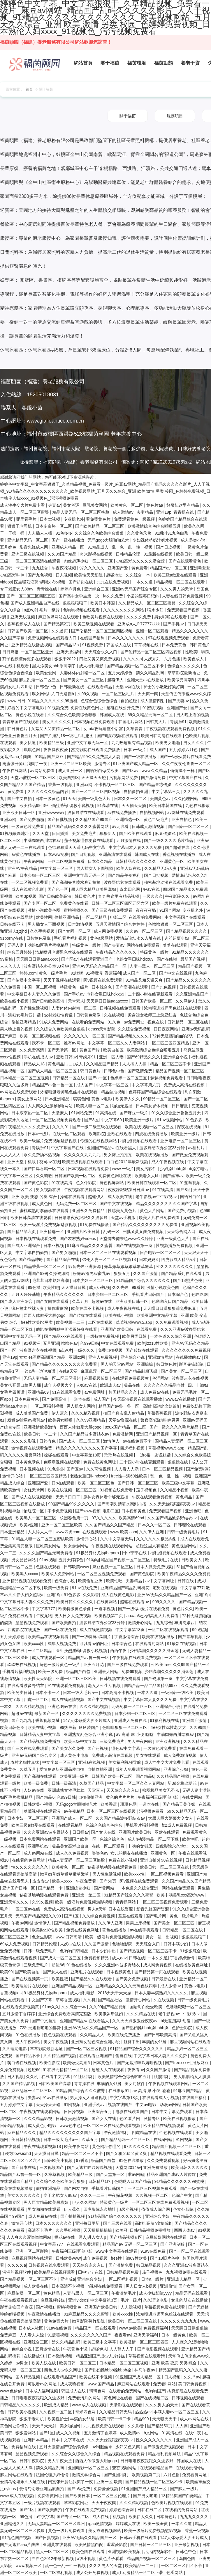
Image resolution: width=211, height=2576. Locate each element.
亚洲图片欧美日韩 (84, 1231)
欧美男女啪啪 (168, 742)
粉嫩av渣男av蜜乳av (92, 1273)
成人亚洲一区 (71, 770)
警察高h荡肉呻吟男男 (160, 1420)
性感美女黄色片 (123, 1210)
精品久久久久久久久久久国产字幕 (167, 1203)
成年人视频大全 (59, 1385)
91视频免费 (93, 645)
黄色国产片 (90, 1050)
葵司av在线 (49, 1161)
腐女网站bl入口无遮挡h (53, 693)
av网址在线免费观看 (186, 812)
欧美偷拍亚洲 (91, 1580)
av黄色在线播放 (26, 854)
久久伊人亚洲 (152, 1532)
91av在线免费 (85, 1587)
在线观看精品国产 (60, 2377)
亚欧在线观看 (120, 1133)
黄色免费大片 (57, 2321)
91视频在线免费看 (117, 1490)
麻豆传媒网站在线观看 (59, 617)
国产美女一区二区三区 (84, 679)
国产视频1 (45, 2307)
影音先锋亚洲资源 (85, 1266)
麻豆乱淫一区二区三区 (40, 679)
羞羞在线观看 (175, 945)
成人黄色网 (42, 1203)
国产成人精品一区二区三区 (53, 1071)
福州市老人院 (66, 448)
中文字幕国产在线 (186, 777)
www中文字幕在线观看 (117, 2251)
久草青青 (135, 728)
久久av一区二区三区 (145, 931)
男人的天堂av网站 (118, 1364)
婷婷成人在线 (128, 2523)
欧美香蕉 (109, 1804)
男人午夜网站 (140, 1741)
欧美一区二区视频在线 (40, 1036)
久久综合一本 (138, 575)
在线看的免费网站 (145, 917)
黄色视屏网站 (112, 1182)
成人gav (119, 1958)
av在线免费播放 (122, 812)
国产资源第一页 (159, 1678)
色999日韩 (89, 1343)
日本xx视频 (50, 519)
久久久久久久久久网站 (124, 610)
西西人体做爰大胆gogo (45, 1315)
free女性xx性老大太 (169, 1727)
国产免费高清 (55, 1399)
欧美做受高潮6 (181, 679)
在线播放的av (189, 1357)
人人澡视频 (131, 2307)
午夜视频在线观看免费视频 (171, 728)
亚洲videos (78, 2300)
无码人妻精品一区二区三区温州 (53, 1378)
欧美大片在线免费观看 (160, 1217)
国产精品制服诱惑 (142, 1371)
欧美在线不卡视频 (88, 1308)
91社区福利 (84, 2076)
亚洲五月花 (94, 1664)
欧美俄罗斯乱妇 (109, 2013)
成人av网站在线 (39, 1853)
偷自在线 (123, 2055)
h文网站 (151, 2432)
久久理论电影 (15, 2048)
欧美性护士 (58, 2419)
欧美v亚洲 (29, 1525)
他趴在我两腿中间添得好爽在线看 (67, 1329)
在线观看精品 (100, 686)
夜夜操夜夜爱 (56, 749)
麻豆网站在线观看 (134, 2384)
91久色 (114, 1022)
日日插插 (60, 833)
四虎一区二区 (36, 1699)
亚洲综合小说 (176, 1057)
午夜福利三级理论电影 (159, 1797)
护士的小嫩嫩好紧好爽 (164, 686)
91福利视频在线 (165, 1720)
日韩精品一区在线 (69, 1078)
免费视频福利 (156, 2328)
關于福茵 (110, 63)
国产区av (131, 770)
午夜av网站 (34, 861)
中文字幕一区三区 (57, 868)
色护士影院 (182, 2027)
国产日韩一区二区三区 (189, 826)
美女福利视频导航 (125, 1762)
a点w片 (30, 610)
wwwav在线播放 (181, 1399)
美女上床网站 (30, 1099)
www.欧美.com (123, 1532)
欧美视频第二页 (109, 1615)
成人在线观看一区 (49, 1657)
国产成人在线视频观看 (32, 1497)
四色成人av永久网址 (63, 2370)
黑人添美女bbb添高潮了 (54, 665)
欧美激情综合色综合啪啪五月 (155, 526)
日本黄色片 (104, 2062)
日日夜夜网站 (166, 1029)
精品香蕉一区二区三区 (45, 1266)
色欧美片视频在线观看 (103, 617)
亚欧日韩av (66, 1057)
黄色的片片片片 (121, 1797)
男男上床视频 (139, 1923)
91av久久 (50, 2006)
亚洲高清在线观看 (116, 854)
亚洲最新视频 (187, 2544)
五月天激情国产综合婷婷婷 (121, 924)
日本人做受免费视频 (155, 1566)
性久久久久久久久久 (175, 1266)
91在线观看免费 (67, 1392)
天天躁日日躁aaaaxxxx (37, 959)
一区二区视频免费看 (67, 861)
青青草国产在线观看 (21, 721)
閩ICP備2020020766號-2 (166, 462)
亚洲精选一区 (128, 819)
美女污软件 (147, 1168)
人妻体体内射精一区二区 (83, 672)
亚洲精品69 (39, 1392)
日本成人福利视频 (42, 2391)
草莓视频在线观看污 (42, 1811)
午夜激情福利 (116, 2132)
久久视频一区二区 (152, 2195)
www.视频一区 (29, 2565)
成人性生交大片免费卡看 (23, 505)
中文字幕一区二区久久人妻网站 (117, 1043)
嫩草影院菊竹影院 (89, 2321)
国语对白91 (190, 1196)
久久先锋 (121, 1287)
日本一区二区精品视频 (163, 1469)
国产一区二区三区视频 (87, 2048)
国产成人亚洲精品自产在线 (35, 603)
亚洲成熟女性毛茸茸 (67, 1790)
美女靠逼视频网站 (105, 2530)
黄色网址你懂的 (107, 2146)
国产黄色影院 (36, 1182)
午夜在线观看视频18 (43, 2146)
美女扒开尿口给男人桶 (21, 1385)
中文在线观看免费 (118, 1343)
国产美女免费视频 (132, 1979)
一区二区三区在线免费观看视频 (112, 2125)
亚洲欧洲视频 (168, 1741)
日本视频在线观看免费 (89, 1168)
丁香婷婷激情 (183, 1958)
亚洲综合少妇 (176, 1769)
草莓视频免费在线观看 (165, 2307)
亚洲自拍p (149, 1860)
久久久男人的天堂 (177, 589)
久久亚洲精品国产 (193, 994)
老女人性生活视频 (105, 1685)
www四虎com (68, 1532)
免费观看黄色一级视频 (135, 519)
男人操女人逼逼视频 (89, 2097)
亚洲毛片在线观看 (87, 1972)
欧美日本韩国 (103, 603)
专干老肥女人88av (17, 589)
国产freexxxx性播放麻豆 (187, 2062)
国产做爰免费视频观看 (164, 2446)
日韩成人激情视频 (149, 826)
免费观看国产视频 (184, 610)
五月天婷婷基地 (26, 1294)
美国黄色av (161, 798)
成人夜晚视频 (73, 2384)
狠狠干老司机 (20, 526)
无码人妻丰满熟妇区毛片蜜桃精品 (38, 945)
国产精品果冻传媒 (156, 784)
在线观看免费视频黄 (131, 1378)
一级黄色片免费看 (28, 826)
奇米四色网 (130, 889)
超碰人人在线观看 (108, 2069)
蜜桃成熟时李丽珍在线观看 (45, 1210)
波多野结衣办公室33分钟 (47, 966)
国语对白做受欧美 (103, 770)
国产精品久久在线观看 (92, 1979)
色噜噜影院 (122, 1944)
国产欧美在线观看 (136, 833)
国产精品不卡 (28, 2055)
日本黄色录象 (28, 1462)
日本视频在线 (32, 1469)
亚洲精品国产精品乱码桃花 (126, 1587)
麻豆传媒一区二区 (24, 2293)
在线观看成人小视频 (161, 2097)
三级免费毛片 (112, 1741)
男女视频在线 (48, 1189)
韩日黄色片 (200, 645)
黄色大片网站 (153, 1210)
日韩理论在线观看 (191, 1525)
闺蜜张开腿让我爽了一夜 (25, 763)
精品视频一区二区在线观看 (181, 582)
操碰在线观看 (73, 1196)
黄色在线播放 (115, 1930)
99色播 (34, 1287)
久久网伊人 (185, 1001)
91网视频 (73, 2104)
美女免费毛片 (84, 833)
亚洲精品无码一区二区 (28, 540)
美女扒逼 (28, 742)
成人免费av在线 (155, 1392)
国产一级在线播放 (68, 540)
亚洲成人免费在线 (131, 1720)
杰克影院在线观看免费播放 (96, 749)
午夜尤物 (44, 1615)
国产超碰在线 (81, 582)
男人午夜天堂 (60, 2460)
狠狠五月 (122, 1273)
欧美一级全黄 (156, 2523)
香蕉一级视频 (61, 784)
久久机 (89, 1999)
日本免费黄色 (174, 645)
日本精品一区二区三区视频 (25, 1078)
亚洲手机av (39, 1846)
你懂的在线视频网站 (99, 1140)
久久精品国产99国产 (94, 819)
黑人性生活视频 (107, 1874)
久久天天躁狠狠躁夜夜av (173, 1504)
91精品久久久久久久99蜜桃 (52, 700)
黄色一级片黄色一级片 (60, 1664)
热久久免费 (113, 596)
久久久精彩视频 (86, 1413)
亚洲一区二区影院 (32, 2251)
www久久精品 (155, 770)
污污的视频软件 (17, 2272)
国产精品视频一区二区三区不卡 (136, 665)
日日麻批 (10, 652)
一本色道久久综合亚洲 (171, 1336)
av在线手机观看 (15, 665)
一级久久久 (153, 896)
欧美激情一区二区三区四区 (144, 2342)
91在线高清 (62, 1182)
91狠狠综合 (190, 1951)
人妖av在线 (87, 1385)
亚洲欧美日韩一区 (19, 812)
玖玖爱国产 (89, 1727)
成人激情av (124, 512)
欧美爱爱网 (46, 672)
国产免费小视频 (182, 1210)
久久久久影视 (24, 1441)
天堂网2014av (128, 2167)
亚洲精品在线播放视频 (32, 645)
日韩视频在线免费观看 (121, 1008)
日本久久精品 (100, 861)
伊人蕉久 (60, 1413)
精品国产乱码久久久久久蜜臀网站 (79, 826)
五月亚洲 (51, 1343)
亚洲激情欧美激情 (40, 1427)
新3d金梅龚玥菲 (183, 1783)
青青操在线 (184, 512)
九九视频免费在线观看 (187, 2272)
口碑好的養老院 (194, 448)
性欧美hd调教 (197, 652)
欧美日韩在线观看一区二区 (152, 1182)
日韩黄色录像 (39, 938)
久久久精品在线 (141, 2013)
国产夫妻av (179, 700)
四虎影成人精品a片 (179, 1259)
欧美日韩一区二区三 (78, 2363)
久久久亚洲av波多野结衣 (183, 1329)
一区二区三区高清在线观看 (36, 561)
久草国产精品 (92, 1783)
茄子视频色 (147, 1490)
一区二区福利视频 (47, 1406)
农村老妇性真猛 (59, 1015)
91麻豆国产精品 (188, 2090)
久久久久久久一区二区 (85, 1036)
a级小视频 (129, 2209)
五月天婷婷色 (120, 672)
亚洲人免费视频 (103, 1357)
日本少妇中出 (104, 1951)
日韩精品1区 (100, 2181)
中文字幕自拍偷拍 (32, 1252)
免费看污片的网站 (85, 2398)
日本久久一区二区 (131, 798)
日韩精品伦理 (128, 554)
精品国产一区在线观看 (96, 2328)
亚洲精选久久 (13, 2523)
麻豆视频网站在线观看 (190, 2041)
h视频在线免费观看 (105, 2286)
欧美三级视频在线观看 (94, 624)
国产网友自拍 (76, 2188)
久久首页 (60, 631)
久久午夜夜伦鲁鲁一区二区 (186, 763)
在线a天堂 (69, 1371)
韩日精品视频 (149, 2265)
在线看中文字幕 (56, 2076)
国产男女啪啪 (64, 1252)
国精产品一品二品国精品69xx (151, 1685)
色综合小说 (65, 1580)
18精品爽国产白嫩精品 (182, 2495)
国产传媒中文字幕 (24, 980)
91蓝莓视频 (190, 1182)
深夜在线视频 (190, 1126)
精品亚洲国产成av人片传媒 (172, 2174)
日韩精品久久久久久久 (136, 861)
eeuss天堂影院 (101, 1029)
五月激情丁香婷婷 (19, 2013)
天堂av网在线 (128, 686)
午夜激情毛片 (124, 2293)
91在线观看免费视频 (67, 1685)
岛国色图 (187, 2558)
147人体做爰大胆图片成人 (87, 1720)
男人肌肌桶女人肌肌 (192, 2076)
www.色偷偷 (11, 2391)
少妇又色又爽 (128, 2446)
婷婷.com (28, 973)
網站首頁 (83, 63)
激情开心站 (13, 1476)
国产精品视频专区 (126, 2237)
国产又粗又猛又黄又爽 (127, 2153)
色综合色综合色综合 (100, 700)
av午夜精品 (74, 1811)
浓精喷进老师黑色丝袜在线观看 (64, 952)
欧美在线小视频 (15, 1001)
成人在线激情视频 (96, 1629)
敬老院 (92, 448)
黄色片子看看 (111, 2558)
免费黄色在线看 (74, 903)
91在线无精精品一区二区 (66, 2069)
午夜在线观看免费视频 (153, 1497)
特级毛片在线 (166, 1559)
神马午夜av (145, 2370)
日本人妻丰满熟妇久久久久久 (162, 1992)
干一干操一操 (13, 533)
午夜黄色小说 (76, 2349)
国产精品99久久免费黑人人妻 (94, 756)
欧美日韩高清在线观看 (162, 735)
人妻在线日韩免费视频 (183, 596)
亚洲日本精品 (36, 2439)
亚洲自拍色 (182, 819)
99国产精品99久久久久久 (71, 1504)
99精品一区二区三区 (162, 1099)
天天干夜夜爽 (104, 2502)
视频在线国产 (120, 2104)
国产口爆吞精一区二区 (45, 1168)
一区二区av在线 (26, 1909)
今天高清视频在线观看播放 (138, 1399)
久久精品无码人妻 (161, 868)
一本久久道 (143, 582)
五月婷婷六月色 (184, 749)
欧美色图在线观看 (89, 2551)
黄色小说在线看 (30, 714)
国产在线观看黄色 (185, 561)
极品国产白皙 (79, 1671)
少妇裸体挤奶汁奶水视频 (156, 540)
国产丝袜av (173, 1175)
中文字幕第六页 (146, 1085)
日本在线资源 (121, 1909)
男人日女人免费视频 (73, 1615)
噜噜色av (69, 1343)
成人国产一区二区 (140, 973)
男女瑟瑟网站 (76, 1546)
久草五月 (80, 1301)
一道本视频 (105, 1608)
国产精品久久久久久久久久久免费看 (145, 1224)
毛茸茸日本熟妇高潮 (51, 1280)
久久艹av (192, 2377)
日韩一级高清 (64, 1783)
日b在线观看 (63, 1483)
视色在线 (156, 1022)
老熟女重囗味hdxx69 (135, 959)
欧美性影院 (50, 2062)
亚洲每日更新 (88, 2223)
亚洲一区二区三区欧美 (71, 763)
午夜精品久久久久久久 (117, 952)
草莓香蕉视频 (160, 1413)
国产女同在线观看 (53, 1301)
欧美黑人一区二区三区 (36, 1518)
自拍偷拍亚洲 (136, 791)
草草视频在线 (147, 645)
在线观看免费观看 (83, 2244)
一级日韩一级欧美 (178, 1692)
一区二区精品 (95, 917)
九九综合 (40, 568)
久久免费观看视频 (172, 1322)
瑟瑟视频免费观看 (167, 1078)
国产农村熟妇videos (78, 1238)
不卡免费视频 (60, 1511)
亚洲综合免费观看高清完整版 (65, 2013)
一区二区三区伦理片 (112, 2495)
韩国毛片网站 (131, 721)
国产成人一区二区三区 (80, 1441)
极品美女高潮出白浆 (71, 1846)
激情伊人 (112, 1441)
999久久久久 (164, 1601)
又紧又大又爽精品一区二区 (56, 728)
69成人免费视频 (15, 1944)
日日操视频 (74, 2111)
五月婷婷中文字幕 (17, 2104)
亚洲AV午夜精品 (22, 868)
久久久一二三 (93, 2195)
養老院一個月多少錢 (124, 448)
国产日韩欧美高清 (56, 896)
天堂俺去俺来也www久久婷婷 (126, 1238)
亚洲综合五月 (100, 2111)
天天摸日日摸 (74, 1287)
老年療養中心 (126, 434)
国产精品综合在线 (63, 1259)
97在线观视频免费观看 (169, 638)
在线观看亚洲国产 (97, 959)
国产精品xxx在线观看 (64, 1336)
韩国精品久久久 (123, 1392)
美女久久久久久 (57, 721)
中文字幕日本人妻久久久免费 (136, 847)
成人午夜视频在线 (168, 1161)
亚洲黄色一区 (172, 861)
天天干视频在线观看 (62, 980)
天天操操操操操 (98, 2230)
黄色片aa (155, 505)
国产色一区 (58, 889)
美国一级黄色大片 (95, 798)
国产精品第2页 (57, 624)
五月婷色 (8, 547)
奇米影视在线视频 (97, 554)
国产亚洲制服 (173, 2244)
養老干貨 (190, 63)
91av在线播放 (55, 2097)
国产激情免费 (154, 777)
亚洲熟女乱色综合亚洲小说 (89, 1734)
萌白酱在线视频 (22, 2062)
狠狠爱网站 (26, 2432)
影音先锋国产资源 (153, 1909)
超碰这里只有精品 (153, 1546)
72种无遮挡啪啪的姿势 (173, 1036)
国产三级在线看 (118, 2223)
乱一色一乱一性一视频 (133, 547)
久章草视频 (55, 2174)
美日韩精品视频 (26, 2139)
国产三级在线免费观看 (112, 910)
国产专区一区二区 (40, 903)
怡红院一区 (34, 1511)
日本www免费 (56, 854)
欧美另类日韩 (135, 1336)
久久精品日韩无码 (116, 2412)
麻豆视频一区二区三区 (113, 1566)
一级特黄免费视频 (103, 1336)
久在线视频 (114, 1015)
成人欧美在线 (120, 1196)
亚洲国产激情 (195, 1720)
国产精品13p (68, 645)
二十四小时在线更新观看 (151, 994)
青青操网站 (126, 1902)
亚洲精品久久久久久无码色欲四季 (127, 1986)
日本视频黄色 (134, 1511)
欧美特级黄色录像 (75, 1608)
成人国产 (158, 749)
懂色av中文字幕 (126, 1748)
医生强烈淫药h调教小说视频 (40, 582)
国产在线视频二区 (153, 2398)
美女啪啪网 (70, 2426)
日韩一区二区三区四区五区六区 (121, 903)
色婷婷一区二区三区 (129, 1078)
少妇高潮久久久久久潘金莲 (141, 561)
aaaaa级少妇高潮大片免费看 (153, 1615)
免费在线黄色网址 (87, 707)
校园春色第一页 (74, 1518)
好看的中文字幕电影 (26, 707)
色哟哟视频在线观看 (82, 610)
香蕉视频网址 (48, 1720)
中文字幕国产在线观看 (186, 917)
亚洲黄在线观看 (58, 2544)
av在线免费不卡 (138, 1441)
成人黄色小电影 (75, 1755)
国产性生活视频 (34, 1008)
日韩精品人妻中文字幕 (40, 1734)
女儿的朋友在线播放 (129, 1853)
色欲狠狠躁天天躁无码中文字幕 (77, 847)
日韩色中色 (46, 686)
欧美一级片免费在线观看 (175, 903)
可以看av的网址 (94, 1643)
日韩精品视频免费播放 (151, 2230)
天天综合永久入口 (101, 652)
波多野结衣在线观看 (86, 812)
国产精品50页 (160, 2426)
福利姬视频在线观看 (139, 1140)
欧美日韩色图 (13, 1727)
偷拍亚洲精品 (67, 917)
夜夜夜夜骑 (146, 910)
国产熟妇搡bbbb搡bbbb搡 (145, 2027)
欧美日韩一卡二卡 (41, 1434)
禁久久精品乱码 (151, 672)
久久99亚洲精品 (91, 1420)
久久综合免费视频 (135, 1029)
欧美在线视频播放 (153, 1154)
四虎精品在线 (144, 2132)
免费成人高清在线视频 (185, 1085)
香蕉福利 (113, 973)
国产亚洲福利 (116, 2474)
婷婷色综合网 (122, 2509)
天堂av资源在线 (123, 1420)
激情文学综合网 (87, 2474)
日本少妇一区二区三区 (40, 875)
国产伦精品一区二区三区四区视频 (102, 631)
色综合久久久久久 (184, 665)
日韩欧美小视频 (38, 1804)
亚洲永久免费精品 (89, 1210)
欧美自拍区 (69, 777)
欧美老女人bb (148, 1175)
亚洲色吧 (194, 1511)
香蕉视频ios (11, 1992)
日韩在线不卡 (13, 924)
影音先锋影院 (192, 1364)
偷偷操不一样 (183, 770)
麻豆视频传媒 (97, 1378)
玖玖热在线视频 (119, 1455)
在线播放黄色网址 (192, 1965)
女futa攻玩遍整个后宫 (103, 728)
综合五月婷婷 (20, 952)
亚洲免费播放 (156, 2167)
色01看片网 (130, 2118)
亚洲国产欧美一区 (81, 1839)
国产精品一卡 (51, 1888)
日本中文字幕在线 (68, 2439)
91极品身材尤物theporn (98, 1552)
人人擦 (181, 2426)
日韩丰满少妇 (176, 1944)
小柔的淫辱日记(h (143, 596)
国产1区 (72, 1916)
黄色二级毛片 (156, 819)
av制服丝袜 (102, 2446)
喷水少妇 (156, 610)
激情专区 (102, 763)
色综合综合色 (112, 1839)
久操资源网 (60, 1273)
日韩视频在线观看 (188, 2398)
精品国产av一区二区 (169, 568)
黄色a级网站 (102, 938)
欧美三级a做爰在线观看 (176, 575)
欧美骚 (121, 2230)
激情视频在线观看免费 (32, 1448)
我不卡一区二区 (46, 1043)
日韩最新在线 (72, 686)
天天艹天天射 (44, 2426)
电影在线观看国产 (132, 2111)
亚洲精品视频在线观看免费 (27, 1580)
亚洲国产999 (35, 1273)
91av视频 (47, 1559)
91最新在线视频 (159, 554)
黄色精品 (56, 1064)
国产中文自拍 (20, 798)
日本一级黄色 (48, 798)
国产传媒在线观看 (86, 1315)
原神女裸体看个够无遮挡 (106, 1497)
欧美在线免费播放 (124, 2034)
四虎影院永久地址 (172, 1846)
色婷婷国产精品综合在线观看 (156, 1092)
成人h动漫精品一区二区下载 (154, 1839)
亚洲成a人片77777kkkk (139, 624)
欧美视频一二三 (71, 1322)
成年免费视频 (96, 2258)
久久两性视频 (99, 1469)
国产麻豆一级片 (134, 1112)
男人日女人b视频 (142, 2286)
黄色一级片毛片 (53, 973)
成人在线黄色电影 (28, 889)
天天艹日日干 (68, 1497)
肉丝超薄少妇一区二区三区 (89, 561)
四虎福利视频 (133, 1448)
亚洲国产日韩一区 (19, 1888)
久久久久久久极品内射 (48, 791)
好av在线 (152, 889)
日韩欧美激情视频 (72, 2118)
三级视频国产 (52, 2167)
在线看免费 (147, 1329)
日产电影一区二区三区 (161, 1252)
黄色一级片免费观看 (67, 2530)
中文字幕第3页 (104, 2300)
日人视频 (64, 575)
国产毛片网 (156, 1916)
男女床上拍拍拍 (118, 1154)
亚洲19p (163, 512)
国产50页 (108, 1881)
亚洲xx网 (84, 784)
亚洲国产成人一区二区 (73, 1818)
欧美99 (6, 1972)
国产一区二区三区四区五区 (31, 596)
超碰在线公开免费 (123, 707)
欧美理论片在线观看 (30, 1986)
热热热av (41, 1881)
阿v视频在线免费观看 (103, 980)
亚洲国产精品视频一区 (157, 1434)
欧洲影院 (97, 1133)
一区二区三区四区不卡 (182, 2565)
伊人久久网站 (85, 2202)
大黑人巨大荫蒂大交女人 (171, 1818)
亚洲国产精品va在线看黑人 (112, 1147)
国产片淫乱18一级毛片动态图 (67, 735)
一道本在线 (81, 1399)
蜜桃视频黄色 (69, 2307)
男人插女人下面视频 (95, 868)
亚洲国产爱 (118, 568)
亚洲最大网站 (106, 1671)
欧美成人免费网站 (58, 1573)
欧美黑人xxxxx (25, 1573)
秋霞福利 (162, 2076)
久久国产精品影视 (19, 2083)
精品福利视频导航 (165, 2453)
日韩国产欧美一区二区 (28, 631)
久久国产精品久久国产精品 (110, 1525)
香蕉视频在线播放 (179, 854)
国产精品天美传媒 (179, 1804)
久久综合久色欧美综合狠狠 (100, 533)
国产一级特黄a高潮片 (92, 1636)
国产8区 (91, 1119)
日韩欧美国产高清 (55, 2083)
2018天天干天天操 (115, 1992)
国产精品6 (145, 1776)
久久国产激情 (146, 1273)
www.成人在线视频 (89, 2405)
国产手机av (174, 624)
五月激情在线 (129, 840)
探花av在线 (65, 2237)
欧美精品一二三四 (142, 2565)
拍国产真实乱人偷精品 (124, 1413)
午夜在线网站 (15, 770)
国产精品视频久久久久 (187, 931)
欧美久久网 (194, 526)
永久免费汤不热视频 (42, 1154)
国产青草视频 (191, 1636)
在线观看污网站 (150, 1643)
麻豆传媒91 (166, 833)
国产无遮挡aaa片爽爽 (20, 2544)
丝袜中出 (132, 2041)
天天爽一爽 (148, 693)
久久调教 (44, 1175)
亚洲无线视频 (23, 617)
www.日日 (16, 700)
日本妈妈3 (149, 1259)
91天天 (69, 798)
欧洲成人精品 (57, 2405)
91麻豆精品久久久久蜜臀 (90, 1245)
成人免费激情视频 (181, 1755)
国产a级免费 (79, 2488)
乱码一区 (112, 1231)
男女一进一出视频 (162, 1937)
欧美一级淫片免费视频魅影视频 (49, 1140)
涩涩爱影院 (117, 2544)
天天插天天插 (134, 805)
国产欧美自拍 (64, 1622)
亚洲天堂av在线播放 (146, 679)
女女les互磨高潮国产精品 (42, 1357)
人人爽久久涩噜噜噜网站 (51, 1106)
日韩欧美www (77, 1566)
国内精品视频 (28, 2377)
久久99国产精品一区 (191, 1664)
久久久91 (61, 1126)
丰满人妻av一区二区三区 (177, 2412)
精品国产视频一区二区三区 (180, 1071)
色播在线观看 (48, 1566)
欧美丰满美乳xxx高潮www (181, 1895)
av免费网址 (134, 1022)
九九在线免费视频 (113, 582)
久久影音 (91, 1594)
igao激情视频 (100, 2523)
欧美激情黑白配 (89, 2544)
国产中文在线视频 (176, 973)
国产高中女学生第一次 (80, 596)
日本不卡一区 (48, 1692)
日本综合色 (102, 987)
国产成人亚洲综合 (24, 1245)
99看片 (138, 1287)
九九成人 (75, 1064)
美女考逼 (71, 505)
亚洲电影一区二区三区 (181, 1140)
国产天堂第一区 (62, 1050)
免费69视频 (132, 1671)
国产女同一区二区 (75, 931)
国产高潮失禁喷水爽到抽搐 (77, 882)
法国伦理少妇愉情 (53, 2474)
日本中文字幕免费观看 (172, 2111)
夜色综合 (8, 1259)
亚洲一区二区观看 (153, 631)
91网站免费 (82, 1112)
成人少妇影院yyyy (156, 2293)
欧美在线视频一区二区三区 (150, 1126)
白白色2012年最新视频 (127, 1161)
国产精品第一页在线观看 (157, 1972)
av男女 (22, 2363)
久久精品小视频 (175, 1490)
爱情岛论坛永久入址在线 (139, 938)
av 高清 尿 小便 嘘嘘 (135, 1734)
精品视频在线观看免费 (171, 2153)
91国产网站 (169, 910)
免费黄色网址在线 (115, 1175)
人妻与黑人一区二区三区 (153, 966)
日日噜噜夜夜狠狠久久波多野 (81, 1217)
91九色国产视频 (17, 2537)
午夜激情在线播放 (44, 2314)
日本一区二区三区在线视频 (112, 1811)
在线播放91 (119, 2090)
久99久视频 (88, 693)
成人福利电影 (92, 665)
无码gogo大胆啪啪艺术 (108, 540)
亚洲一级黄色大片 (173, 1238)
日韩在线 (186, 1580)
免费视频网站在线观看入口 (53, 638)
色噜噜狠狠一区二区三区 (171, 924)
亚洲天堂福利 (69, 652)
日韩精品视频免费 (123, 2272)
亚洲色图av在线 (63, 1706)
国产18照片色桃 (188, 1280)
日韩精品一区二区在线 (188, 1022)
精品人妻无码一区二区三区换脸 (81, 512)
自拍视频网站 (152, 812)
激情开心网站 (141, 1622)
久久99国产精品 (63, 554)
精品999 (142, 2419)
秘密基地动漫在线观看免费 (169, 882)
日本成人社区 (31, 2328)
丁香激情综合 (127, 1636)
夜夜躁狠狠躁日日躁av (129, 1189)
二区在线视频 (101, 1322)
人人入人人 (11, 966)
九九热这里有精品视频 (132, 742)
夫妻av (54, 505)
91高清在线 (108, 805)
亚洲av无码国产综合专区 (135, 589)
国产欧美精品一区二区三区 (100, 526)
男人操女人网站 (81, 1406)
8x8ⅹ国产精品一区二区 (126, 1427)
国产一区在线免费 (61, 1629)
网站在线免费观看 (144, 945)
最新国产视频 (193, 959)
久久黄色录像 (139, 533)
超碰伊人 (116, 679)
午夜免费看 (86, 1881)
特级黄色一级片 (87, 945)
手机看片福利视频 (71, 938)
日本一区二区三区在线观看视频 (108, 1252)
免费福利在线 (24, 2446)
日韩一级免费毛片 (184, 1532)
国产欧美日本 (78, 2495)
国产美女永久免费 (68, 1748)
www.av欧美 (130, 2328)
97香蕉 (82, 2160)
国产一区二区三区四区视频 (96, 791)
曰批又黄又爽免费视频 (100, 659)
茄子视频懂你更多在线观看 (27, 659)
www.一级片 (123, 1168)
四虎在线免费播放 (152, 1133)
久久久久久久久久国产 (91, 2335)
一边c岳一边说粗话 (39, 1371)
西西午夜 (119, 1650)
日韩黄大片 (157, 721)
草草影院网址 (76, 2502)
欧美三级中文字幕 (179, 1483)
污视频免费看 (152, 1811)
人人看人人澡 (127, 1469)
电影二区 (118, 917)
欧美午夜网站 (77, 2146)
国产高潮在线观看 (132, 987)
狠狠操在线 (178, 1462)
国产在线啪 (167, 959)
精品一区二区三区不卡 (171, 1064)
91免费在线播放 (95, 1224)
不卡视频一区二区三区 (115, 784)
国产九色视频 (40, 575)
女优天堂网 (34, 1490)
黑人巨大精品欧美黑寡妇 (94, 889)
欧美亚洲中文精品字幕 (158, 1315)
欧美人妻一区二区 (93, 1106)
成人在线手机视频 (109, 2516)
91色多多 (64, 533)
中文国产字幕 (40, 1999)
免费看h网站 (164, 2384)
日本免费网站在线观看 (40, 1839)
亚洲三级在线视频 (28, 554)
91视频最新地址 (15, 833)
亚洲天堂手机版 (22, 1161)
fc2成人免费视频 (177, 1825)
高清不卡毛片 (40, 2230)
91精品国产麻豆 (50, 756)
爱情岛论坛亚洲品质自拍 (62, 1769)
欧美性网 (44, 917)
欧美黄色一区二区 (127, 505)
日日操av (80, 1832)
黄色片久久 (183, 1608)
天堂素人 (76, 1001)
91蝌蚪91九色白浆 (172, 533)
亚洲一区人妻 (112, 1057)
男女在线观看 (148, 1755)
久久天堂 (41, 833)
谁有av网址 (75, 1043)
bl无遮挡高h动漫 (176, 2020)
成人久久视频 (69, 2432)
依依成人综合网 (156, 2209)
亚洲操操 (145, 1364)
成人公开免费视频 (93, 2572)
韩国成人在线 (119, 645)
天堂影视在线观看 (126, 2405)
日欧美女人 (192, 1559)
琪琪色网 (32, 749)
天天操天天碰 (94, 777)
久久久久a (132, 659)
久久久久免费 (139, 617)
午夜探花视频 (64, 568)
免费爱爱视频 (106, 2488)
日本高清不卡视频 (118, 1692)
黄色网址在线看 (118, 2398)
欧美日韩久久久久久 (75, 1601)
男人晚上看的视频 (192, 714)
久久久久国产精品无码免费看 (47, 1552)
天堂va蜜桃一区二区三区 (33, 777)
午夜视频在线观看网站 (85, 1189)
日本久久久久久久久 (127, 638)
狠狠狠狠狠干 (75, 603)
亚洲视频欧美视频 (125, 2551)
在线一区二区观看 (70, 1133)
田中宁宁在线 (135, 1552)
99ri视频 (199, 1629)
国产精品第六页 (22, 1231)
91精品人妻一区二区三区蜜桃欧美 (42, 1539)
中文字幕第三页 (166, 791)
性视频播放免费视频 (175, 1245)
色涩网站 (161, 1378)
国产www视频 (87, 1511)
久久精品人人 (93, 2034)
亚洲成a (67, 2279)
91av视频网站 (170, 1119)
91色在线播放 (79, 1965)
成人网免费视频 (109, 931)
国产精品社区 (111, 1999)
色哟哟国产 (155, 2391)
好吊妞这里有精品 (183, 505)
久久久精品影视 (38, 2118)
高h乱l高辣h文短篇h (161, 1406)
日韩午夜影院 (32, 2460)
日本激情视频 (81, 924)
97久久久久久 (92, 568)
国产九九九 (22, 1720)
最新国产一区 (47, 1713)
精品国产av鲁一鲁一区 (53, 1085)
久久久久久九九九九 (83, 1154)
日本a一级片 (135, 749)
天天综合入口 (148, 1944)
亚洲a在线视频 (92, 1762)
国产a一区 (98, 1078)
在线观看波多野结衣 (26, 1685)
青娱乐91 (178, 721)
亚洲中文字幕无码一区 (88, 742)
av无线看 (121, 826)
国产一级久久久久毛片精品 (169, 840)
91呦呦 (77, 973)
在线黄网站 (107, 1601)
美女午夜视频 (56, 2041)
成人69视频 (99, 1287)
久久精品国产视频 (173, 1776)
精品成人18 (34, 1064)
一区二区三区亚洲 (37, 652)
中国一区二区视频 (40, 987)
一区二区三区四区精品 (169, 1043)
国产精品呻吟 (31, 1259)
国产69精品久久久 (144, 1057)
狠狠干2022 (65, 659)
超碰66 (58, 1965)
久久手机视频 (43, 931)
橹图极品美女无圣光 (161, 1790)
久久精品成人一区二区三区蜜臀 (147, 603)
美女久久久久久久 (24, 2195)
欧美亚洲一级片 (140, 1119)
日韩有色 (48, 1441)
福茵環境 (136, 63)
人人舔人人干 (40, 1532)
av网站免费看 (43, 770)
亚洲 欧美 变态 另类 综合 (34, 1196)
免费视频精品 (97, 1958)
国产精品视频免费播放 (40, 1741)
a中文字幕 (45, 2516)
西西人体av (185, 2230)
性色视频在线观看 (61, 2034)
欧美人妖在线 (129, 868)
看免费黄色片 (99, 519)
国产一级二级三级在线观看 (97, 1126)
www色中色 (70, 2125)
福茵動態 (163, 63)
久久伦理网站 (186, 798)
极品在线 (132, 1385)
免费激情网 (123, 1434)
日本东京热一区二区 (54, 526)
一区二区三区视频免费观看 (57, 1119)
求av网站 (136, 2174)
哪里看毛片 (27, 519)
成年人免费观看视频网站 (138, 1769)
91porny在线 (12, 938)
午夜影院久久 (178, 896)
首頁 (29, 89)
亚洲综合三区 (97, 589)
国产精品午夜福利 (125, 875)
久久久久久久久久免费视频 (186, 1350)
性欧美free (160, 1664)
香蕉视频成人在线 (24, 624)
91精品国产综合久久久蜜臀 (129, 1895)
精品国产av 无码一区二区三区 (130, 2244)
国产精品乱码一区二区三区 (126, 2139)
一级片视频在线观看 (42, 2502)
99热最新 (68, 1727)
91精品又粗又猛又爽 (145, 980)
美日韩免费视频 (193, 2384)
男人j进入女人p (92, 2237)
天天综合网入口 (182, 1231)
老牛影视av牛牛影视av (157, 1196)
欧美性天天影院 (89, 575)
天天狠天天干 (197, 1252)
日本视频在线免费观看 (95, 721)
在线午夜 (193, 2432)
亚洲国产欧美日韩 (117, 1329)
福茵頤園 (98, 434)
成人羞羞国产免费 (32, 1413)
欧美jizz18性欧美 (153, 1343)
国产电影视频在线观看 (118, 735)
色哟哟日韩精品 (74, 1951)
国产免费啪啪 (32, 819)
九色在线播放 (197, 805)
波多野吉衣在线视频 (38, 1350)
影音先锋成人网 (34, 547)
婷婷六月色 (71, 589)
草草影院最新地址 (184, 672)
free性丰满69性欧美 (129, 1476)
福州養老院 (35, 448)
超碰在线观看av (135, 1601)
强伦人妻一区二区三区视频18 (109, 1259)
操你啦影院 (58, 1308)
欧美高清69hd (132, 1518)
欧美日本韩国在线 (166, 805)
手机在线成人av (39, 1057)
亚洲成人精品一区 (68, 547)
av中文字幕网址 (160, 1580)
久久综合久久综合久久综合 (77, 2453)
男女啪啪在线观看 (171, 617)
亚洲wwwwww (51, 812)
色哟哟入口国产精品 (170, 1301)
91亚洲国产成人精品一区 (136, 763)
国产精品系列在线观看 (182, 1273)
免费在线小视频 (123, 1860)
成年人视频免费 (62, 1643)
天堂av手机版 (124, 1217)
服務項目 (175, 115)
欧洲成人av (111, 1385)
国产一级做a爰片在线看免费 (185, 756)
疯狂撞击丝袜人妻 (28, 1308)
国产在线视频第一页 (135, 1245)
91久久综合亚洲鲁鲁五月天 (177, 1112)
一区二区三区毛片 (119, 693)
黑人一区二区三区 (53, 2551)
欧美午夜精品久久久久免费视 (183, 1573)
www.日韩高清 (69, 1937)
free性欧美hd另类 (37, 1322)
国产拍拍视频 (73, 2216)
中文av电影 (146, 2104)
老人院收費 (161, 448)
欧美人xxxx (62, 1881)
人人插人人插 (40, 533)
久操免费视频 (13, 2069)
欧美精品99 (30, 805)
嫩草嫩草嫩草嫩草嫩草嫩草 (129, 1266)
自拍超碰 (129, 700)
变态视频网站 (125, 2467)
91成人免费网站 (54, 1022)
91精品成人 (98, 547)
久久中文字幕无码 (117, 1539)
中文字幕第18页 (87, 1455)
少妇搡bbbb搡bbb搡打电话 (185, 1168)
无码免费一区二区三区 (77, 1203)
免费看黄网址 (195, 2474)
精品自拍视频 (113, 1092)
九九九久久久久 (195, 2516)
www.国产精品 (101, 2384)
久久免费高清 (32, 1050)
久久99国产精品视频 (108, 2006)
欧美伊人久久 (128, 1099)
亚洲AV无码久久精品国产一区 (100, 966)
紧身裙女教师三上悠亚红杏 (153, 1015)
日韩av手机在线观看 (139, 2537)
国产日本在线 (24, 2167)
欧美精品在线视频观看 (49, 1636)
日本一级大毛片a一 (81, 1692)
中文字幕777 (191, 1587)
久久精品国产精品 (103, 1064)
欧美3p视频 (25, 896)
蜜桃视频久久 (76, 910)
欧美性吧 (51, 1287)
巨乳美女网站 (95, 505)
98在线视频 (172, 1860)
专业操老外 (74, 519)
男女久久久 (194, 742)
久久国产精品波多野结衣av (85, 1434)
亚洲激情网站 (161, 1357)
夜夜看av (135, 2069)
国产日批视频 (60, 819)
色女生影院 (42, 1937)
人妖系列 (152, 659)
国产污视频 (98, 1748)
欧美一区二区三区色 (96, 1483)
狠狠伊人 (108, 833)
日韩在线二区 (150, 2509)
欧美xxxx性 (34, 1643)
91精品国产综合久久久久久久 (143, 1280)
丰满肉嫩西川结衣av (43, 840)
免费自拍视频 (111, 1350)
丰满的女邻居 (140, 1846)
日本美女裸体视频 (153, 1106)
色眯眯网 (199, 1294)
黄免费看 (139, 568)
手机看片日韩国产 (149, 1294)
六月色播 (172, 659)
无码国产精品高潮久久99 (38, 1916)
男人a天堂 (97, 1909)
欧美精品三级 (52, 742)
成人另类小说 (193, 540)
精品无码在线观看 (192, 2293)
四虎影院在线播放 (24, 1629)
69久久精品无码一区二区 (151, 714)
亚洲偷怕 (168, 2286)
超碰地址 (115, 575)
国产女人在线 (104, 1832)
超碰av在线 (102, 1301)
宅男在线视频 (165, 1587)
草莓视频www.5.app (134, 1322)
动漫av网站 (170, 2104)
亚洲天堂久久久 (15, 1902)
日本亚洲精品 (58, 1099)
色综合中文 (182, 2195)
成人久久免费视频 (73, 1853)
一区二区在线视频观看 (169, 1629)
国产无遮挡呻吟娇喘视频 (140, 2062)
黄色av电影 (102, 1099)
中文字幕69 (112, 1119)
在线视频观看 (95, 1532)
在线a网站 (163, 2139)
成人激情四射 (153, 700)
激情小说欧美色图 (44, 910)
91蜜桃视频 (153, 707)
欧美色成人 (194, 659)
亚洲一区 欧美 (109, 2481)
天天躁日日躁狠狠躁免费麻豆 (170, 1308)
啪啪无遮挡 (122, 1106)
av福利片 (197, 1147)
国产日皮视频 (169, 547)
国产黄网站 (104, 1888)
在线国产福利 (93, 638)
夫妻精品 (145, 512)
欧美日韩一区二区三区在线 (165, 1867)
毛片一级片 (50, 610)
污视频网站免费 (124, 777)
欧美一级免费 (57, 1587)
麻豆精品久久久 (22, 2132)
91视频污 (94, 973)
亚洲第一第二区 (87, 1895)
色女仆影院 (86, 1182)
